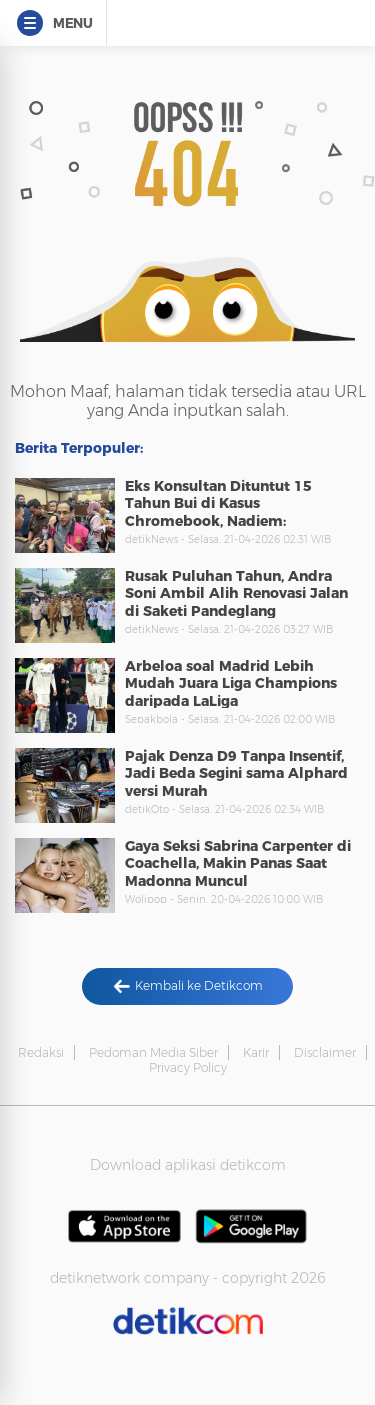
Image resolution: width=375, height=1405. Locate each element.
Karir (256, 1052)
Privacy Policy (188, 1067)
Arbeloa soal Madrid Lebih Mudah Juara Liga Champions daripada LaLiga (231, 683)
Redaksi (41, 1052)
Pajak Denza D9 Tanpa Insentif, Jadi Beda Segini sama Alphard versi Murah (236, 773)
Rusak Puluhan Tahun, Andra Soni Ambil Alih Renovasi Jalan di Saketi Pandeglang (236, 593)
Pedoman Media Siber (153, 1052)
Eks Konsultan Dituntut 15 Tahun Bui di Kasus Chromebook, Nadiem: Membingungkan (218, 512)
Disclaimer (325, 1052)
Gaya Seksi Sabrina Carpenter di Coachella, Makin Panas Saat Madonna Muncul (238, 863)
